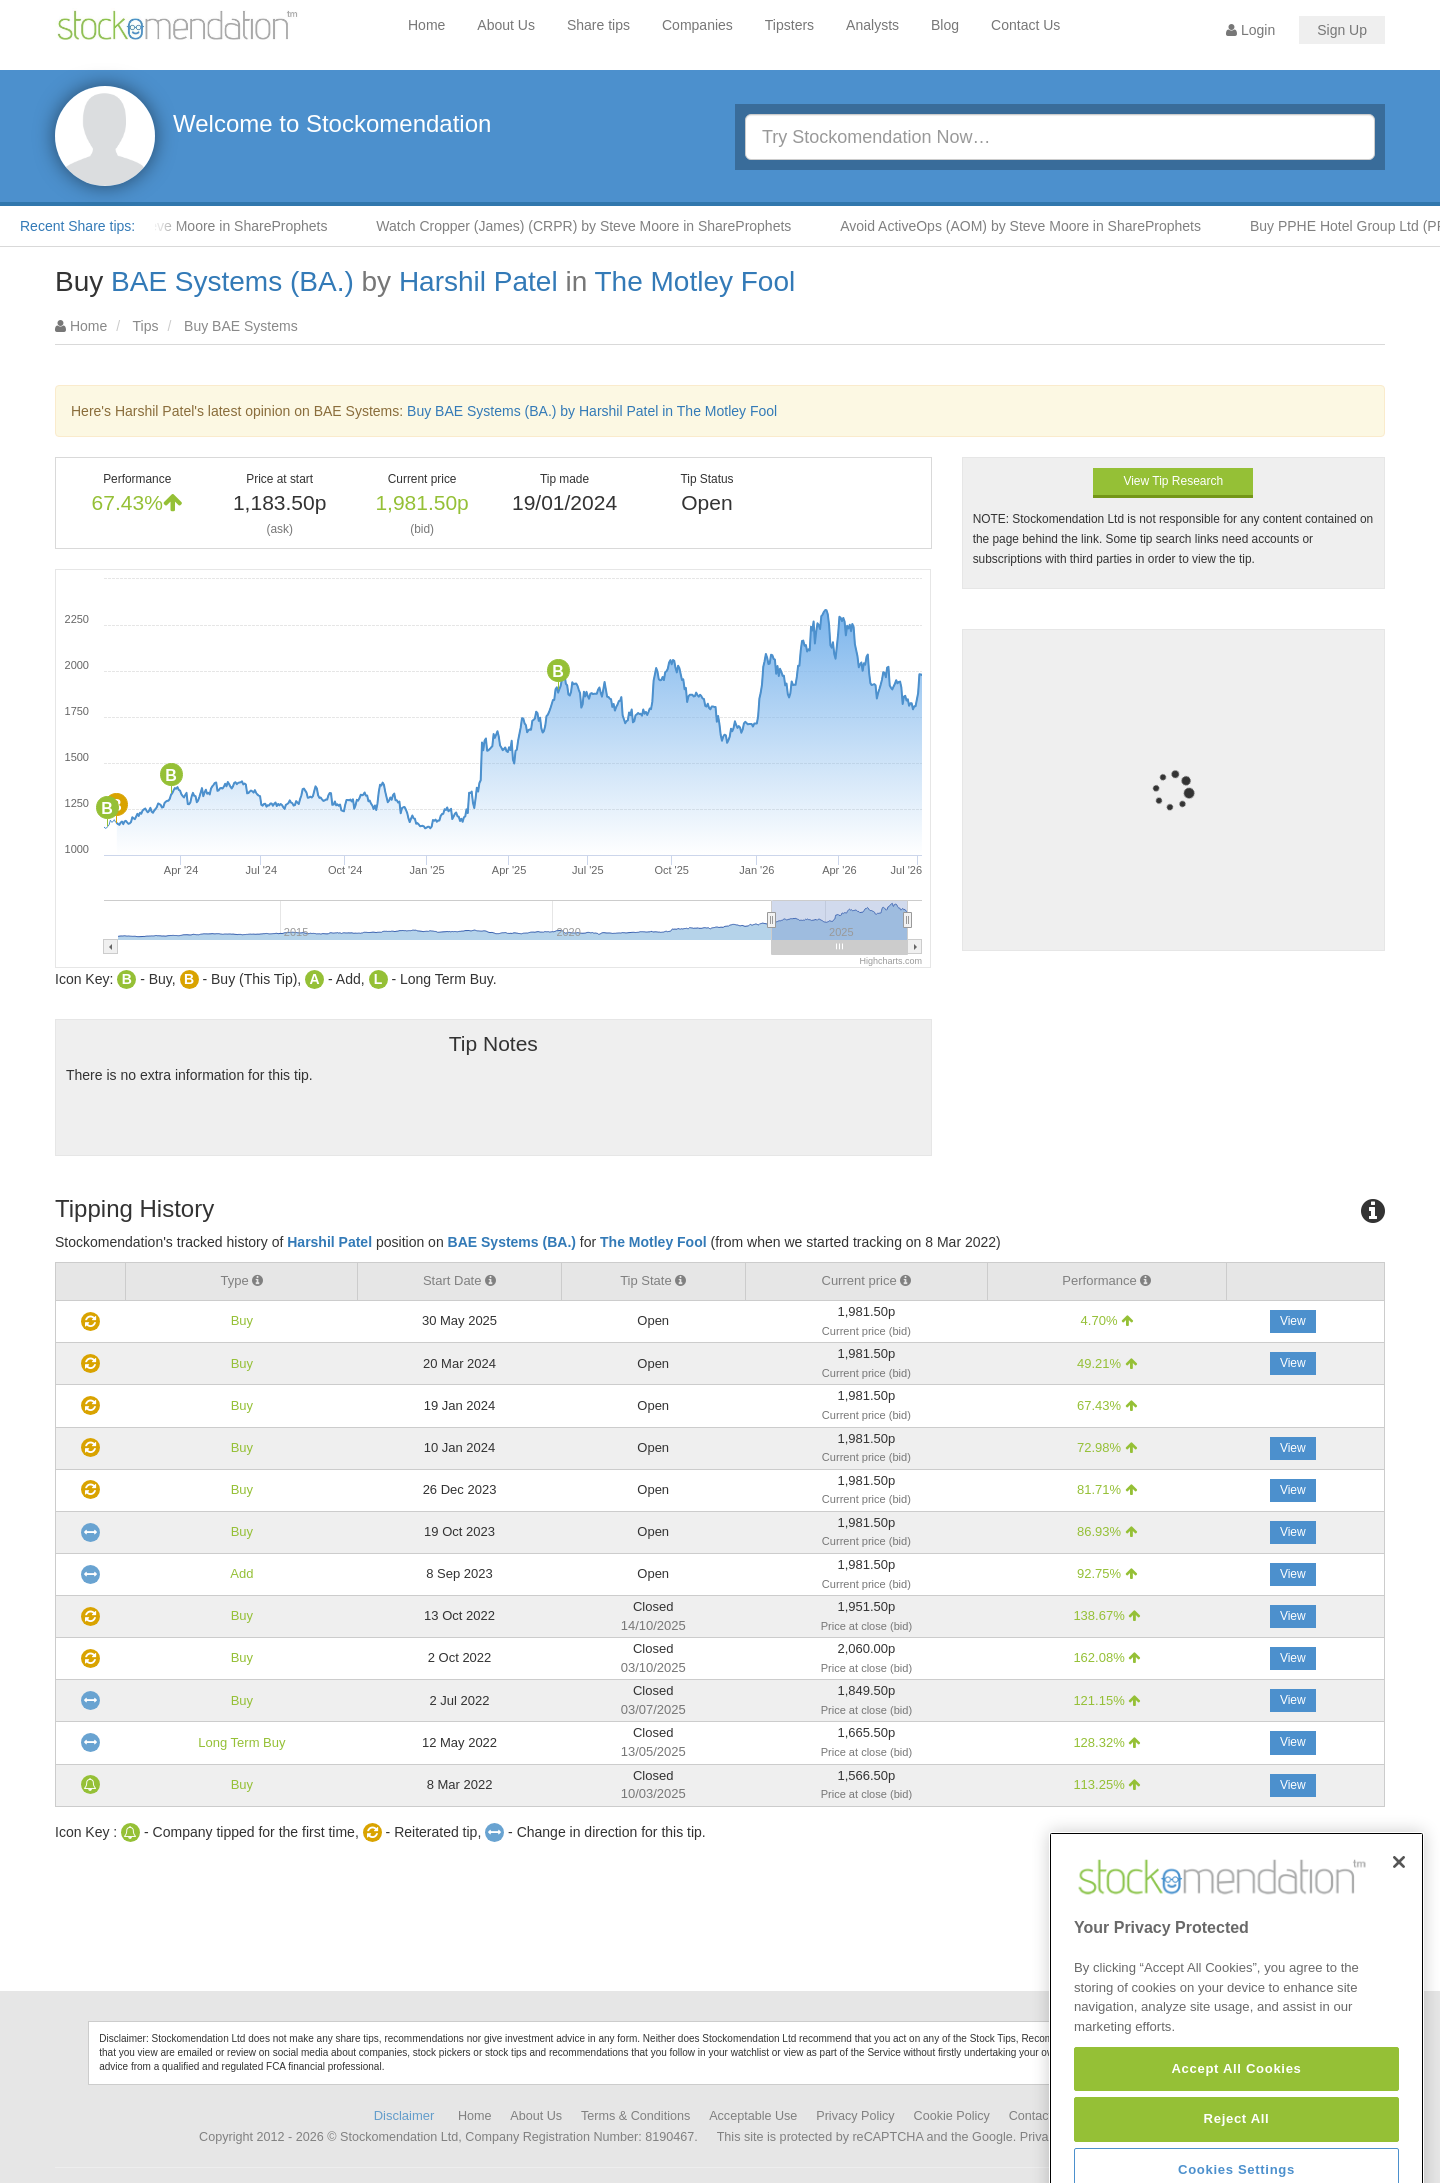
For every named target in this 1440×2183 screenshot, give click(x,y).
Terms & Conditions (635, 2116)
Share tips (598, 25)
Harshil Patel (478, 281)
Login (1250, 30)
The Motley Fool (694, 281)
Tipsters (789, 25)
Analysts (872, 25)
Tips (146, 326)
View (1293, 1321)
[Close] (1399, 1943)
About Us (506, 25)
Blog (945, 25)
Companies (697, 25)
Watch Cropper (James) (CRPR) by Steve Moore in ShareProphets (599, 226)
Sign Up (1342, 30)
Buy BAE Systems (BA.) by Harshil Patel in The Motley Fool (592, 411)
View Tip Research (1173, 481)
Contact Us (1025, 25)
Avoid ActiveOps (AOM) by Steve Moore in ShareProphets (1036, 226)
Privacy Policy (855, 2116)
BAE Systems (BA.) (232, 281)
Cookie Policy (952, 2116)
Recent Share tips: (77, 226)
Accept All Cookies (1236, 2149)
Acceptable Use (753, 2116)
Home (426, 25)
